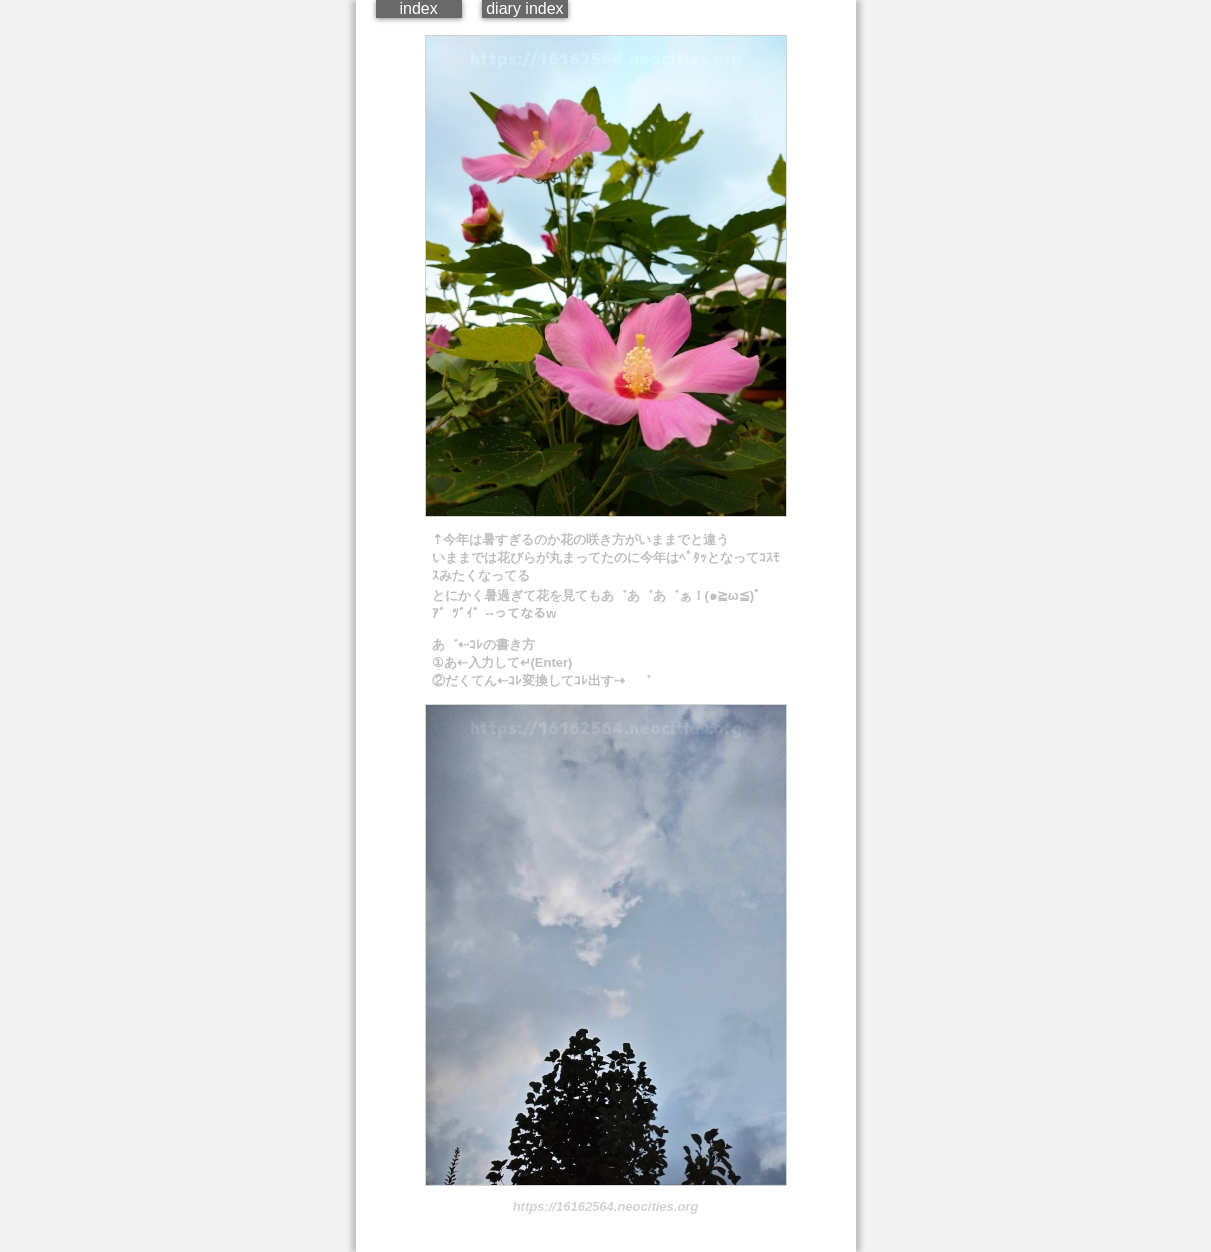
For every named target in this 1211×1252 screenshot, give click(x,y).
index (419, 8)
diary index (525, 8)
